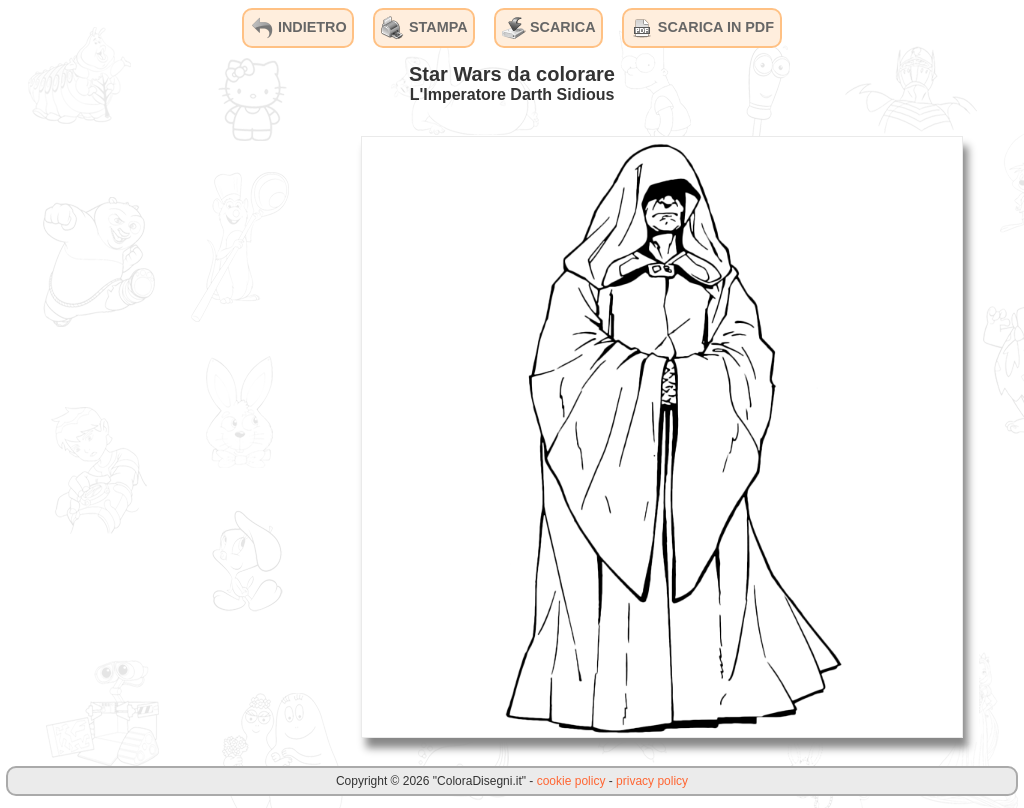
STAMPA (424, 28)
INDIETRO (298, 28)
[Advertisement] (195, 436)
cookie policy (571, 781)
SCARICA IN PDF (702, 28)
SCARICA (549, 28)
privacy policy (652, 781)
